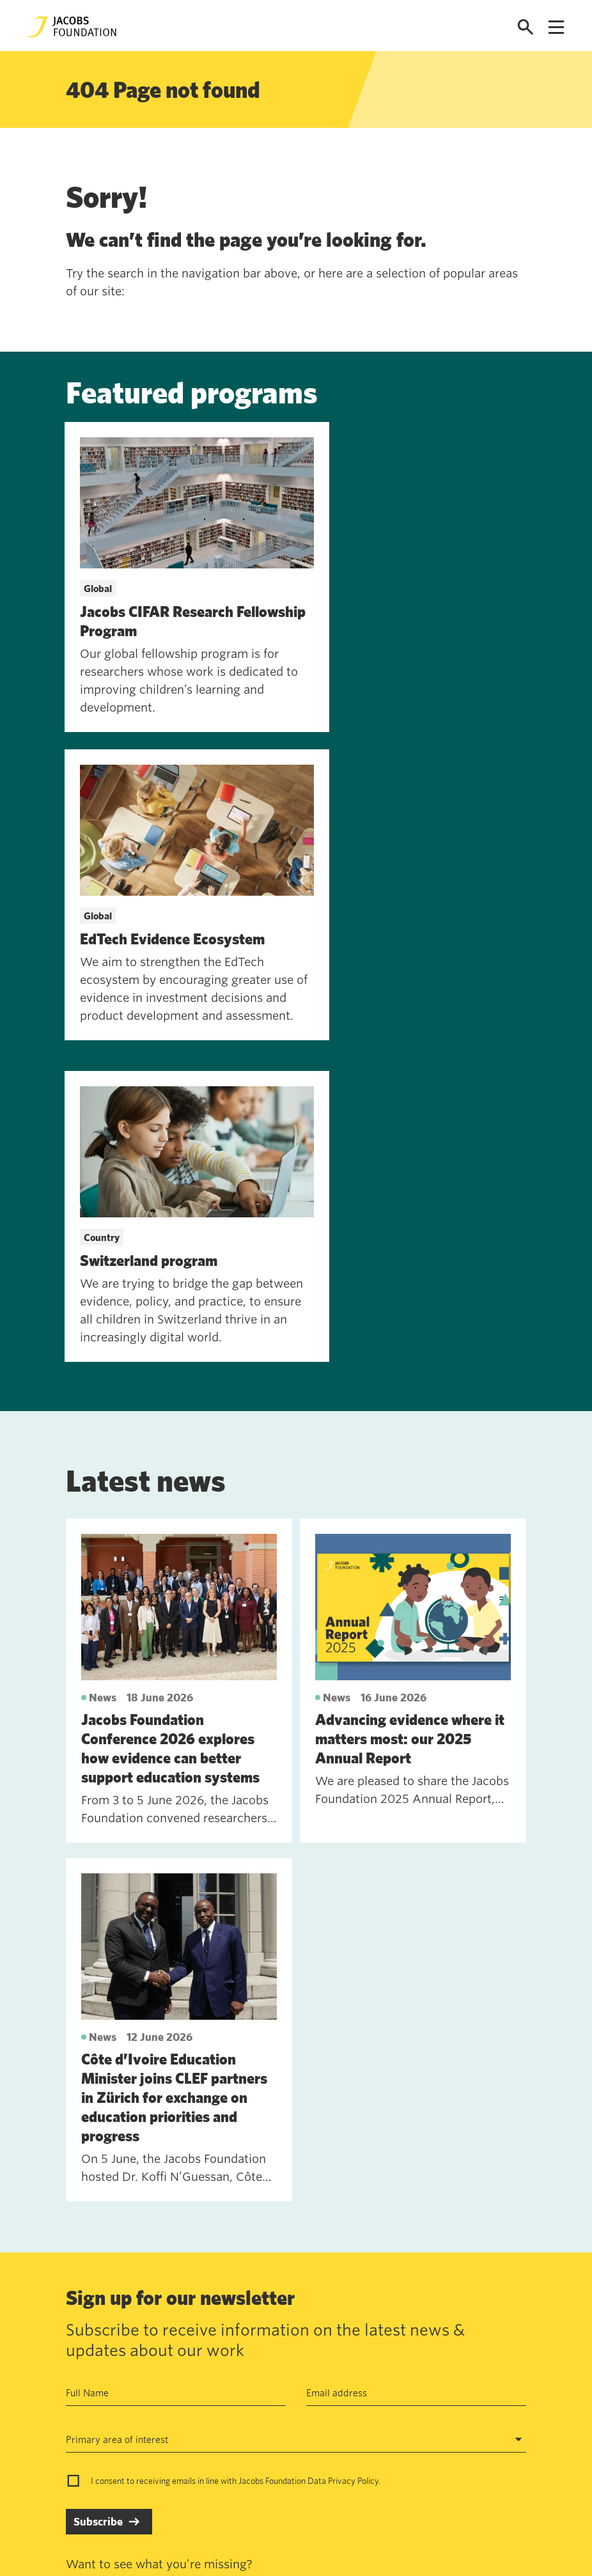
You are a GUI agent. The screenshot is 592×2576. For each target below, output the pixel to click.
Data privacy (251, 2385)
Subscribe (98, 2210)
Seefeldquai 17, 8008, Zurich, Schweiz (428, 2355)
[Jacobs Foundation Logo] (72, 26)
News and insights (169, 2414)
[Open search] (525, 27)
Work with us (158, 2385)
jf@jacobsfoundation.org (398, 2383)
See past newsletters (111, 2274)
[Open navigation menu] (556, 27)
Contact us (152, 2355)
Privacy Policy (353, 2169)
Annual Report (254, 2355)
